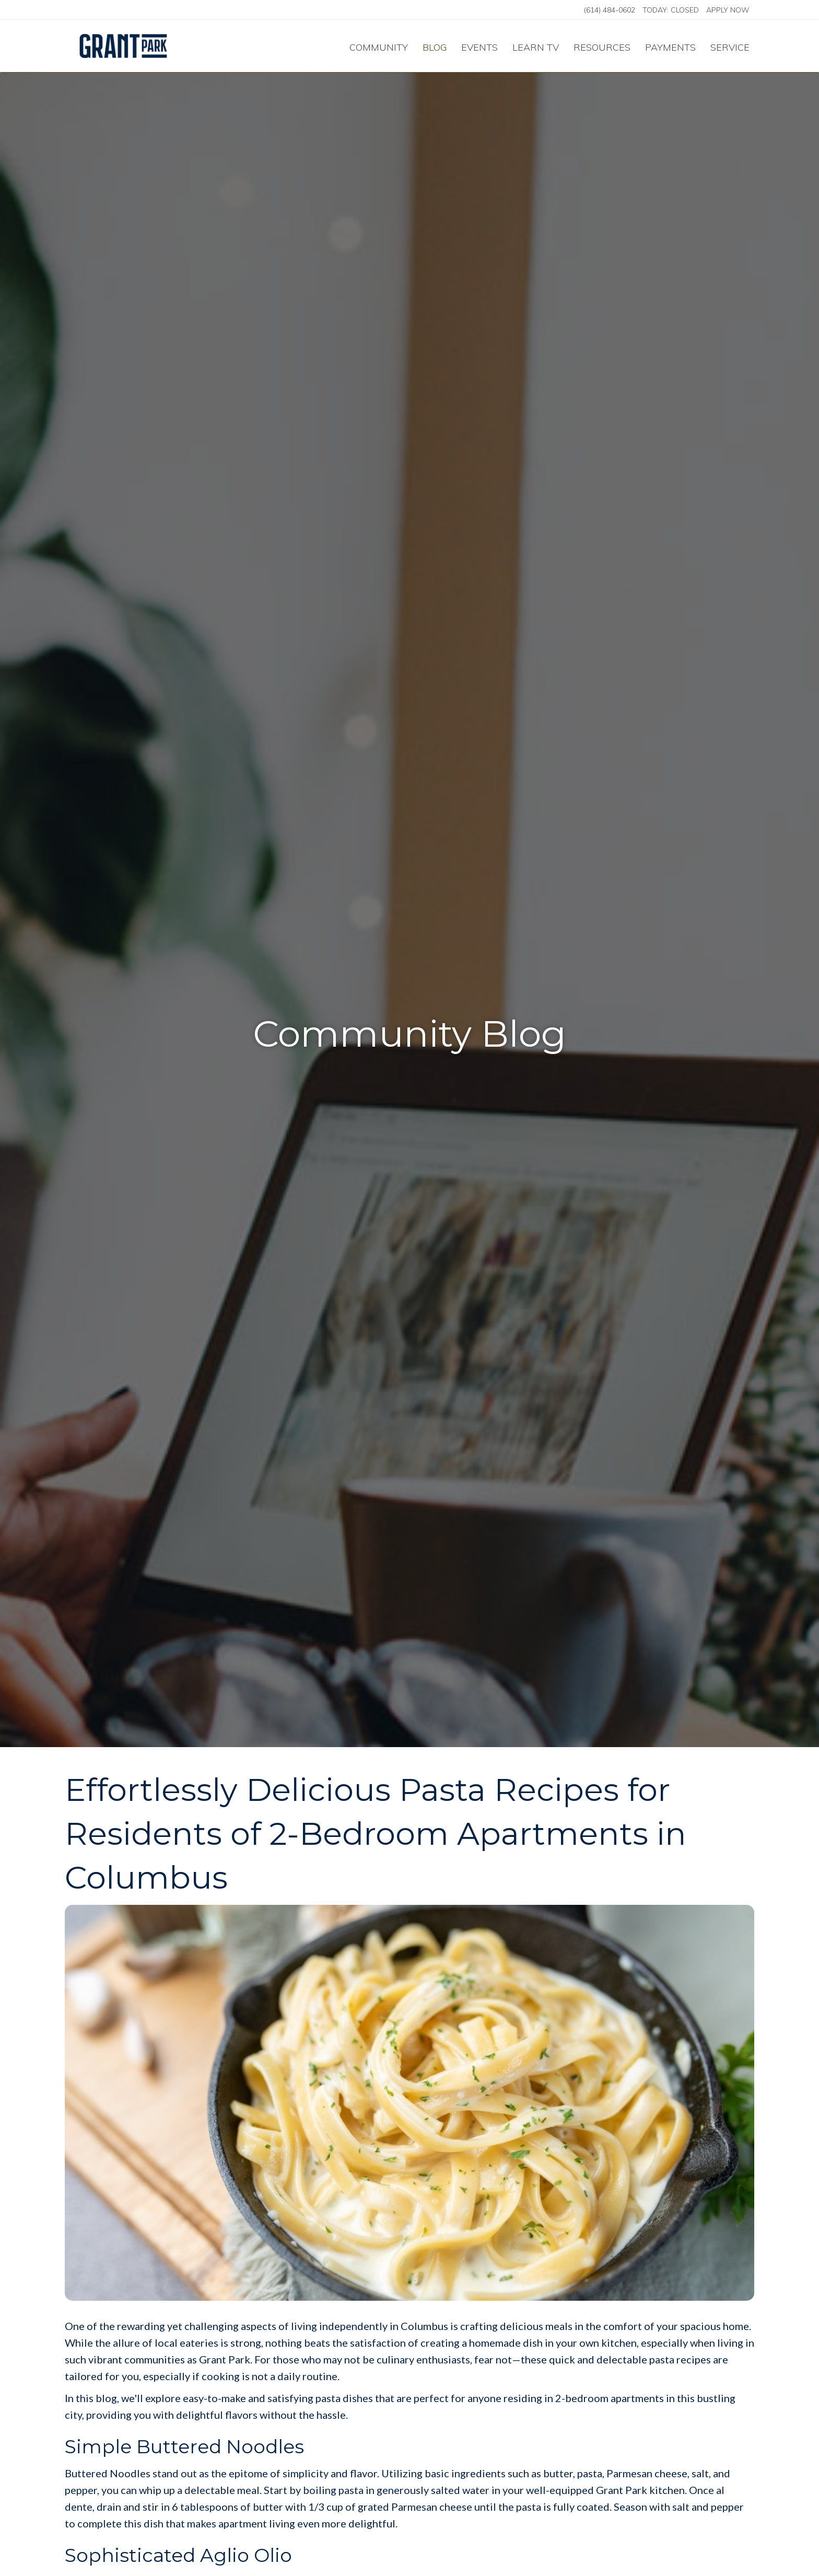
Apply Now (728, 10)
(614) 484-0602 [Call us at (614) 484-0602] (609, 10)
